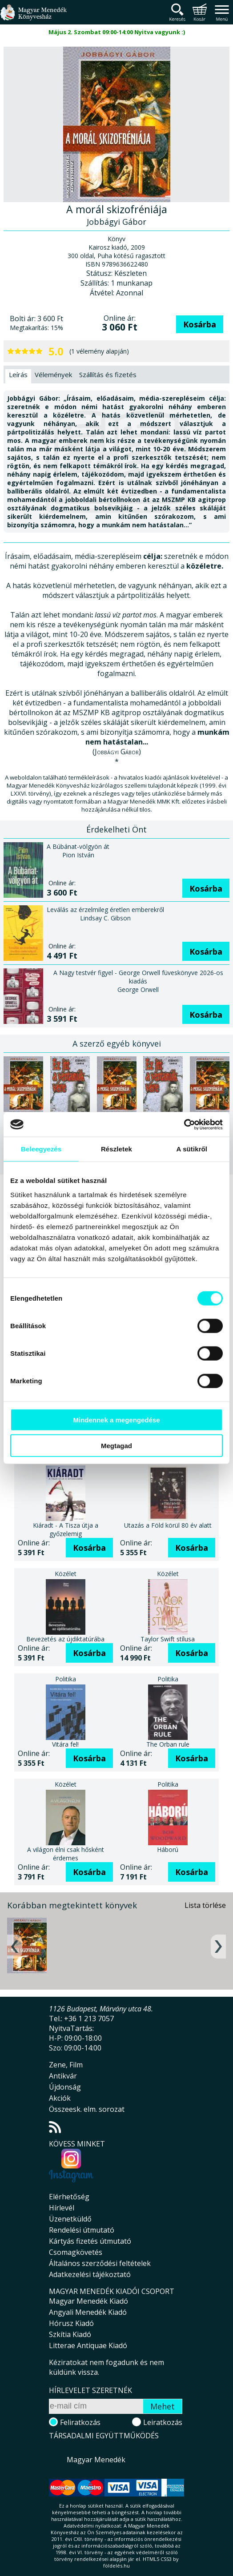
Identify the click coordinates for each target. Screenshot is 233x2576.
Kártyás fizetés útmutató (90, 2241)
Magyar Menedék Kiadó (88, 2301)
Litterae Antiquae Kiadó (88, 2345)
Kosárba (199, 324)
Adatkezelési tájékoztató (90, 2274)
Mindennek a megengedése (116, 1419)
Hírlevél (61, 2208)
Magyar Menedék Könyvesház (33, 17)
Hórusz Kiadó (71, 2323)
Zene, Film (66, 2065)
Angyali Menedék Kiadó (88, 2312)
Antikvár (63, 2076)
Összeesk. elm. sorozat (87, 2109)
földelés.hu (116, 2565)
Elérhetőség (69, 2197)
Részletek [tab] (116, 1149)
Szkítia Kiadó (70, 2334)
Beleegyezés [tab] (41, 1149)
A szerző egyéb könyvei (116, 1043)
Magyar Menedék (96, 2460)
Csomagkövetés (75, 2252)
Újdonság (65, 2087)
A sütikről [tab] (192, 1149)
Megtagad (116, 1445)
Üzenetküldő (70, 2219)
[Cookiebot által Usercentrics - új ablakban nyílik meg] (184, 1124)
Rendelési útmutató (81, 2230)
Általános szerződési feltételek (100, 2263)
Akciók (60, 2098)
